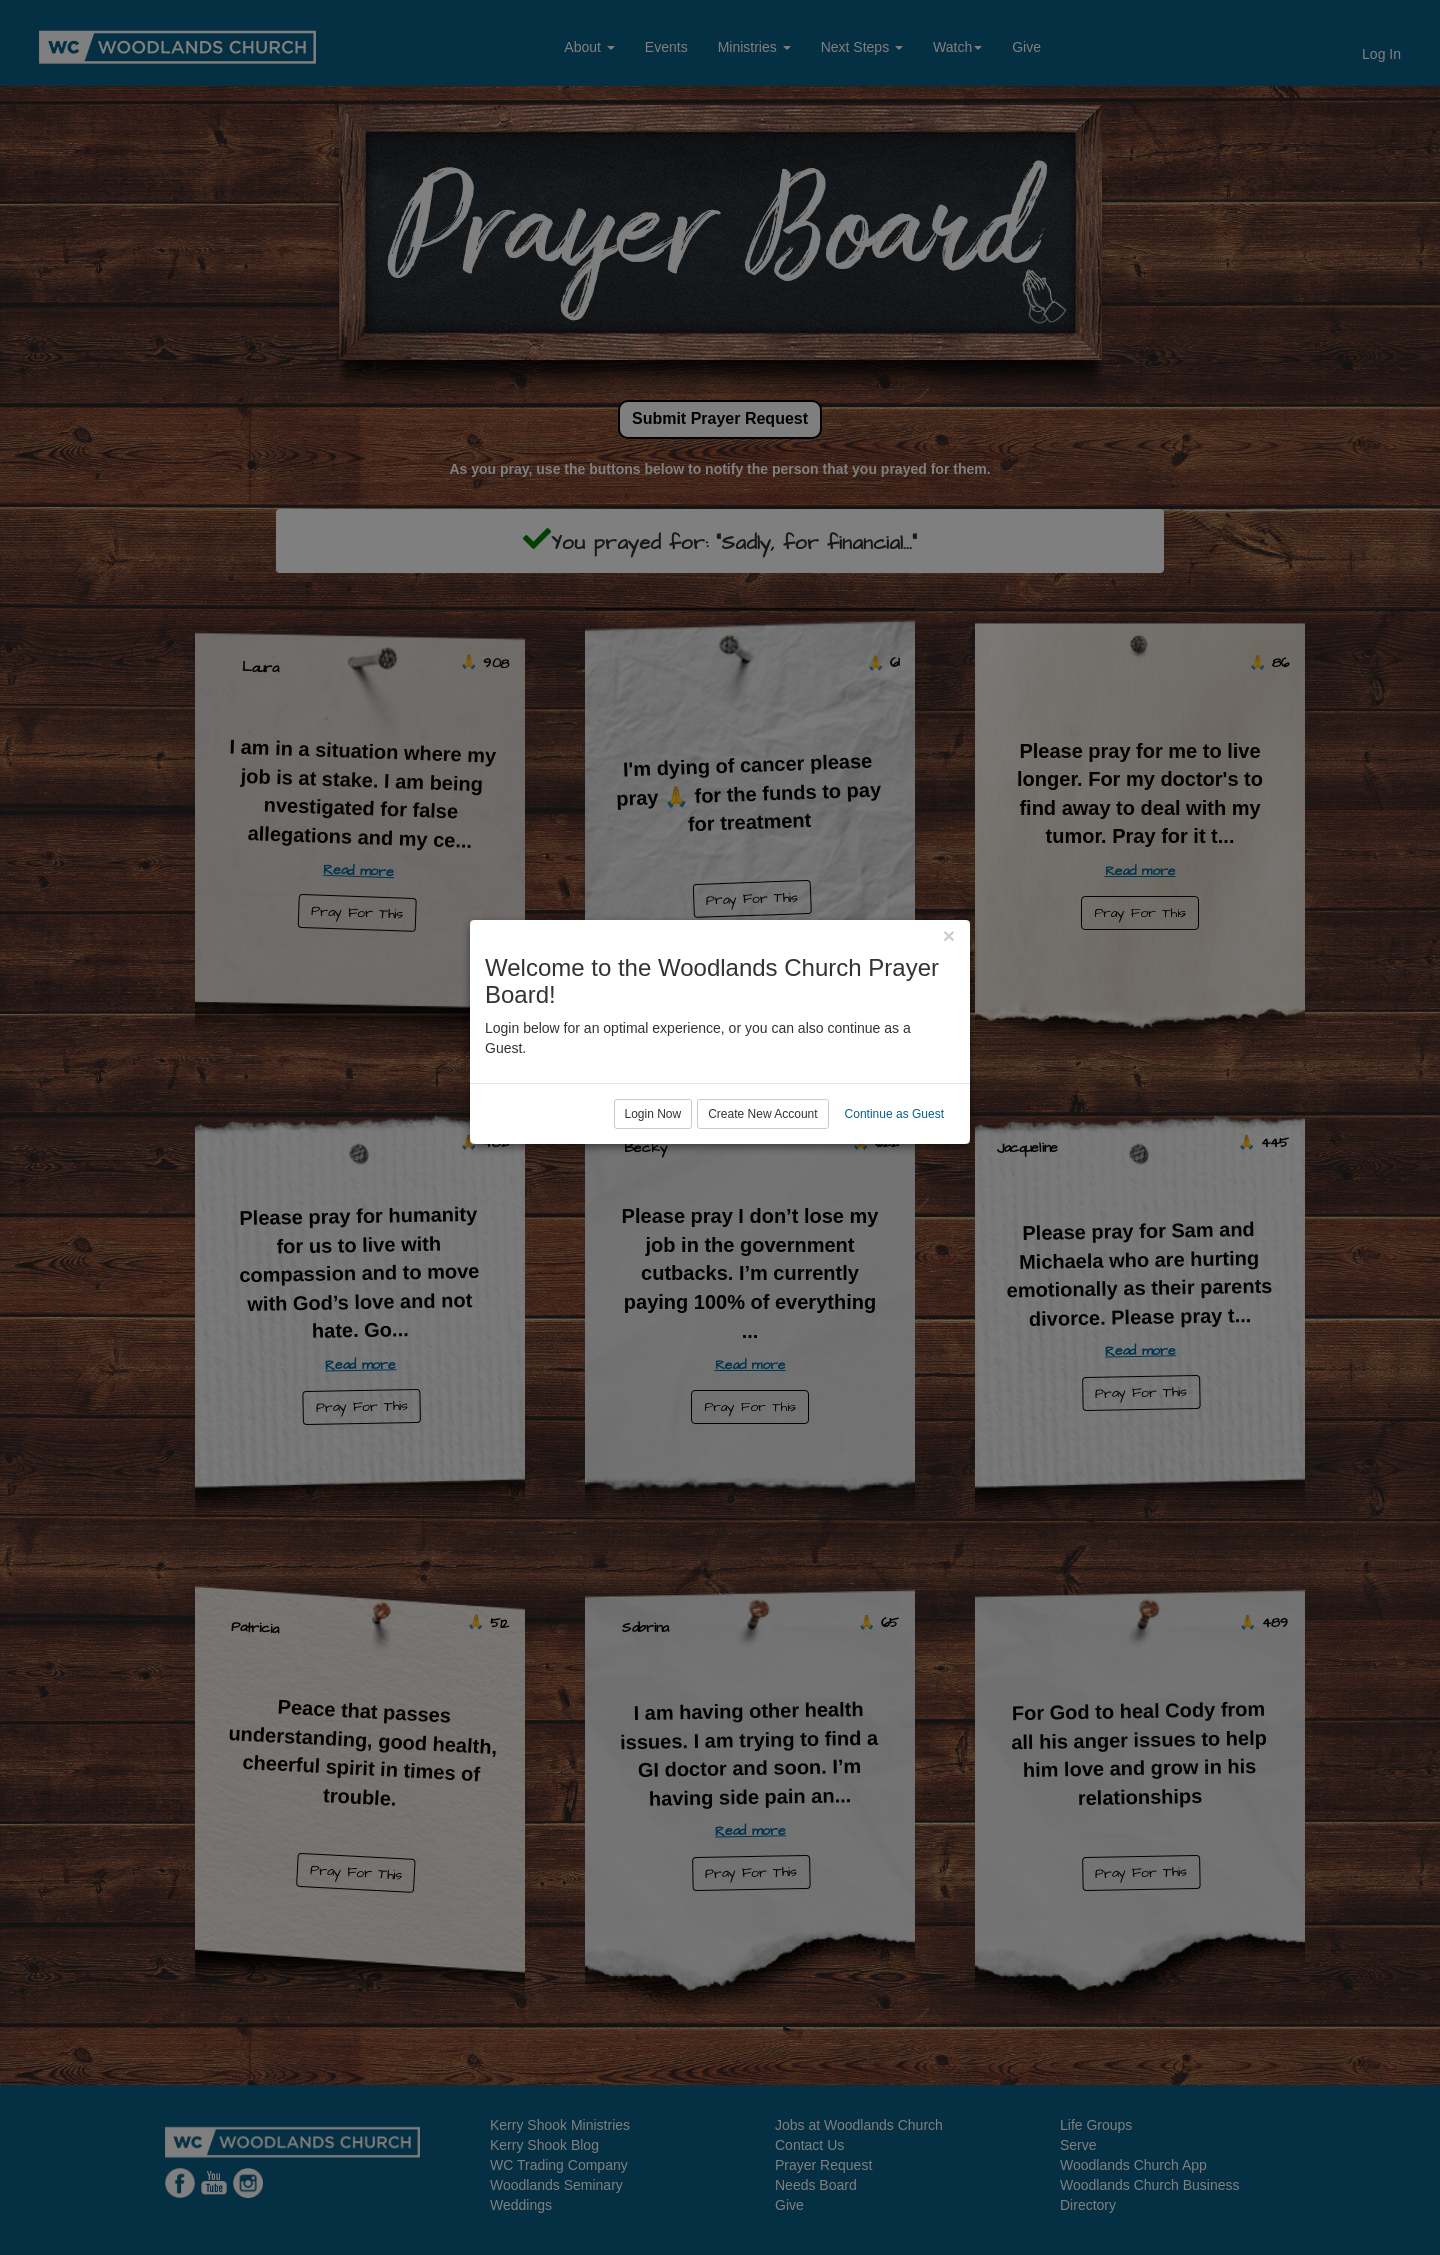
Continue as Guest (894, 1209)
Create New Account (762, 1209)
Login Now (653, 1209)
